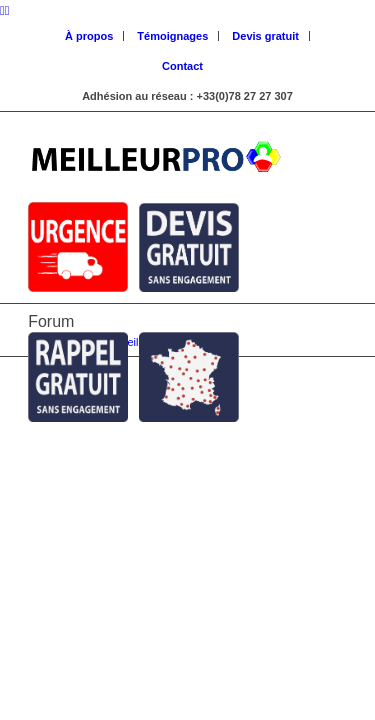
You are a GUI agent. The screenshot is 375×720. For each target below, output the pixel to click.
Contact (182, 66)
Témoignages (172, 36)
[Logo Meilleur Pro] (155, 152)
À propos (89, 36)
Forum (51, 321)
